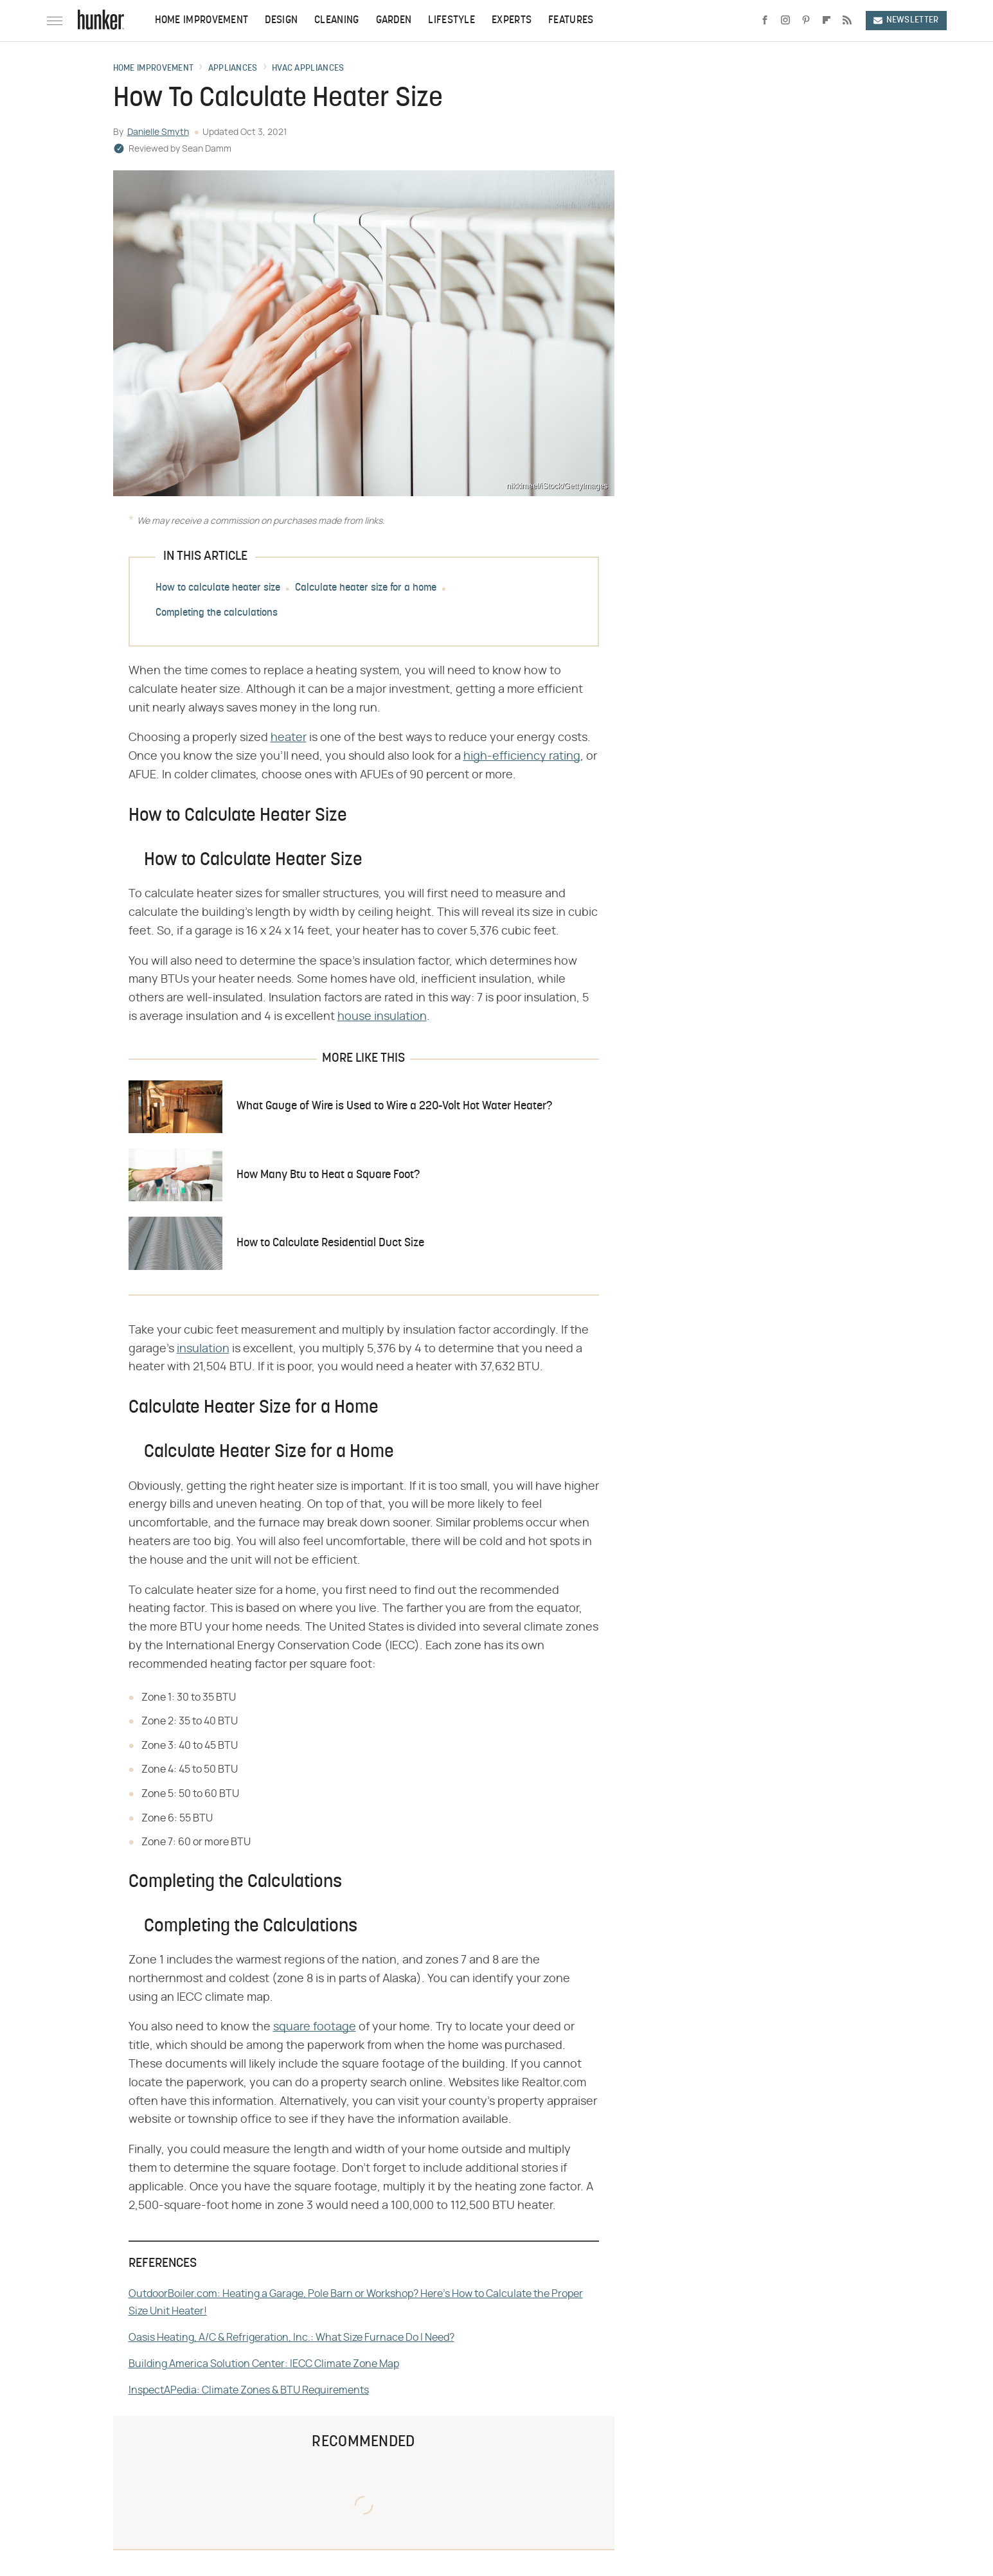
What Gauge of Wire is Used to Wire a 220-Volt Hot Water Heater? (394, 1106)
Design (281, 20)
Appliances (233, 68)
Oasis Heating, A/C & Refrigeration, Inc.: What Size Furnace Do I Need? (291, 2337)
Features (570, 20)
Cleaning (336, 20)
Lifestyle (451, 20)
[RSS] (847, 20)
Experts (512, 20)
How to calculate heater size (218, 588)
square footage (314, 2027)
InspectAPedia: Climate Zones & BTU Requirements (249, 2390)
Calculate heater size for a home (365, 588)
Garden (394, 20)
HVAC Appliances (308, 68)
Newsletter (906, 20)
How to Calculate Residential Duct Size (330, 1243)
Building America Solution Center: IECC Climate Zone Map (264, 2364)
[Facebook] (764, 20)
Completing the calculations (217, 613)
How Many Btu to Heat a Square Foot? (328, 1175)
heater (289, 738)
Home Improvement (202, 20)
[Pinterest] (806, 20)
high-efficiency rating (521, 756)
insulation (203, 1349)
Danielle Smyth (158, 132)
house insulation (382, 1017)
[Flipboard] (826, 20)
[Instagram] (785, 20)
